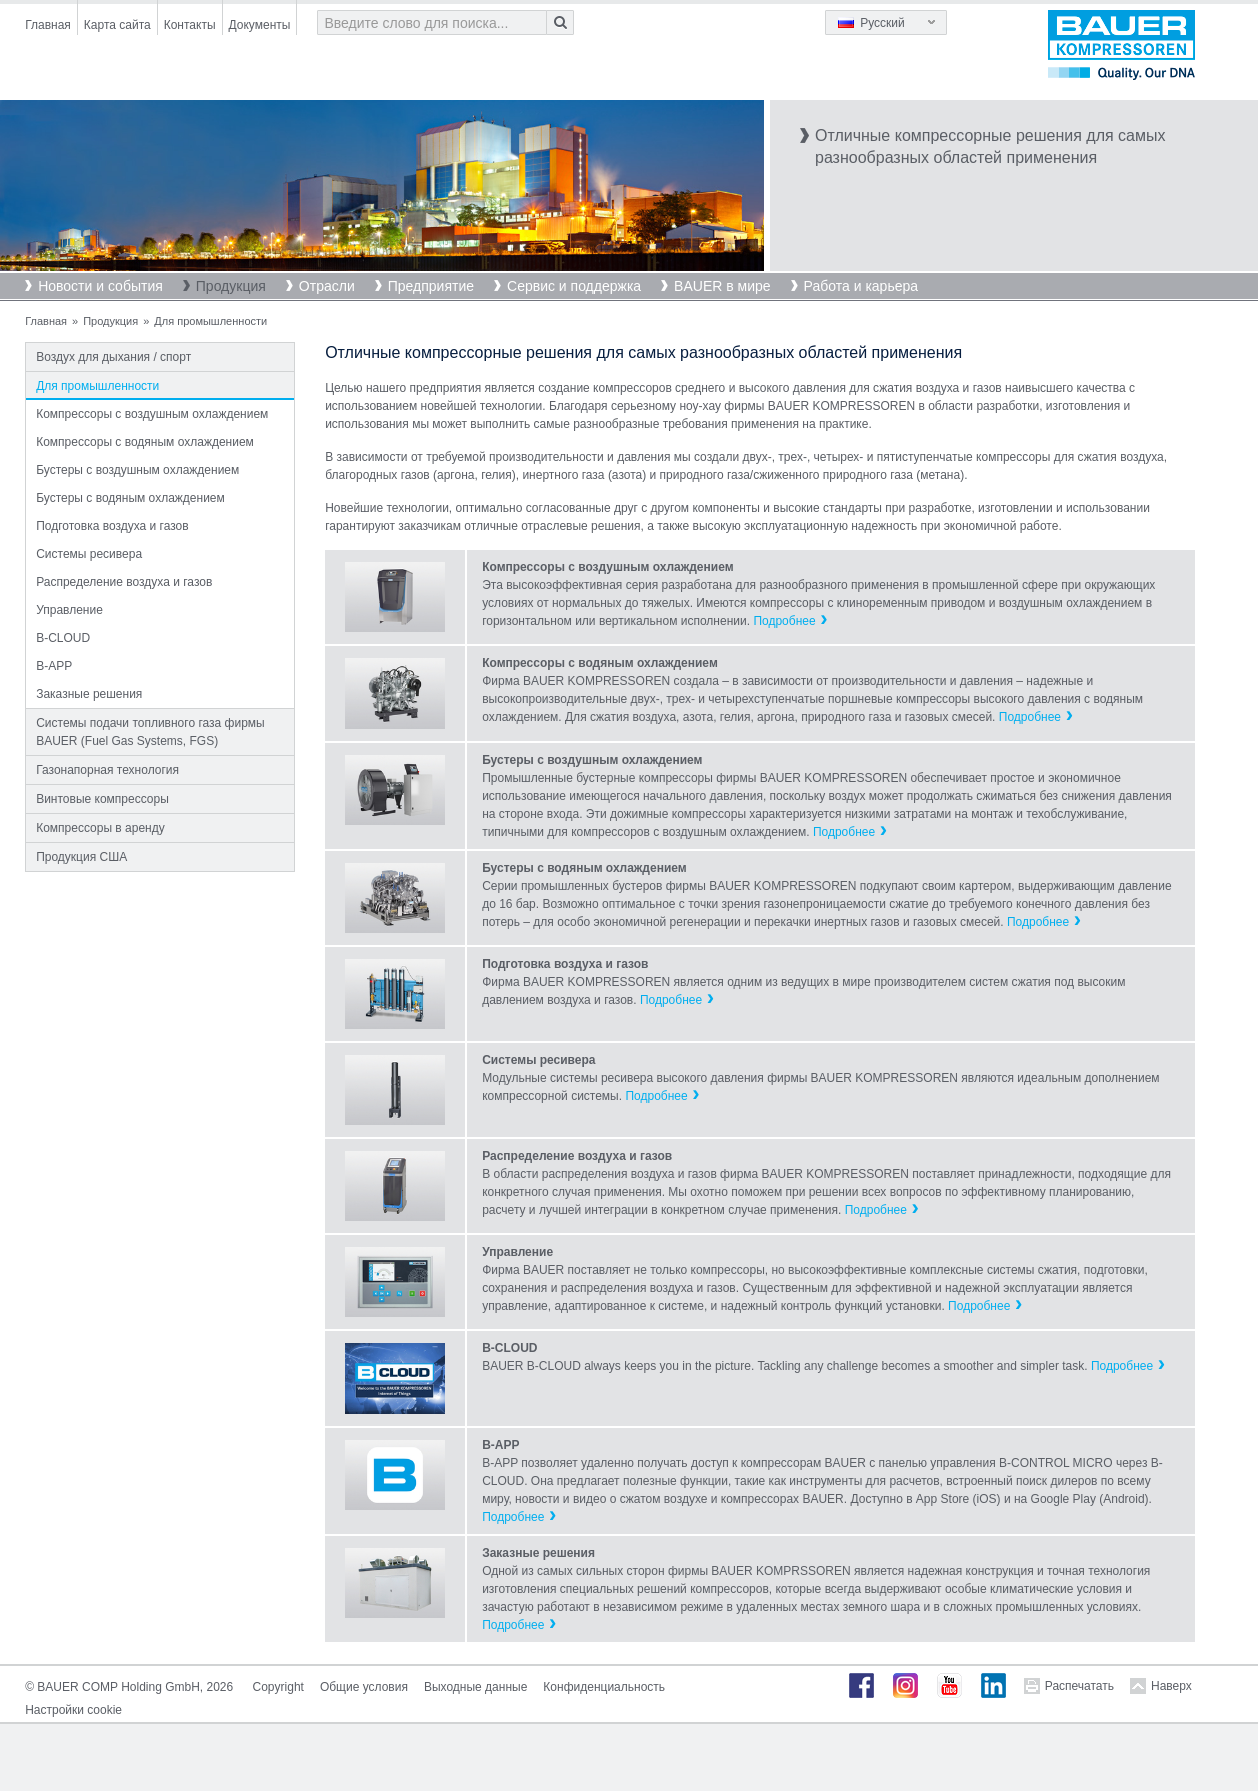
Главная (48, 25)
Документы (260, 25)
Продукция (231, 286)
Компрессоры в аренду (100, 828)
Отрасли (327, 286)
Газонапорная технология (107, 770)
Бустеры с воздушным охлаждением (137, 470)
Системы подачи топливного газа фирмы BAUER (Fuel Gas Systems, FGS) (150, 732)
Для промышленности (97, 386)
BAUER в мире (722, 286)
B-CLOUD (63, 638)
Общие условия (364, 1687)
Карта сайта (117, 25)
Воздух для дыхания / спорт (113, 357)
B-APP (54, 666)
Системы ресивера (89, 554)
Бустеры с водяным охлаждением (130, 498)
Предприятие (431, 286)
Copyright (278, 1687)
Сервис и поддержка (574, 286)
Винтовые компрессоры (102, 799)
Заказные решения (89, 694)
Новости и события (100, 286)
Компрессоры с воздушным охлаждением (152, 414)
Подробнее (784, 621)
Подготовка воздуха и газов (112, 526)
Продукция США (81, 857)
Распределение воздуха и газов (124, 582)
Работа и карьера (861, 286)
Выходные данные (475, 1687)
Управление (69, 610)
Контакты (190, 25)
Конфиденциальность (604, 1687)
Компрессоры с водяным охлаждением (145, 442)
